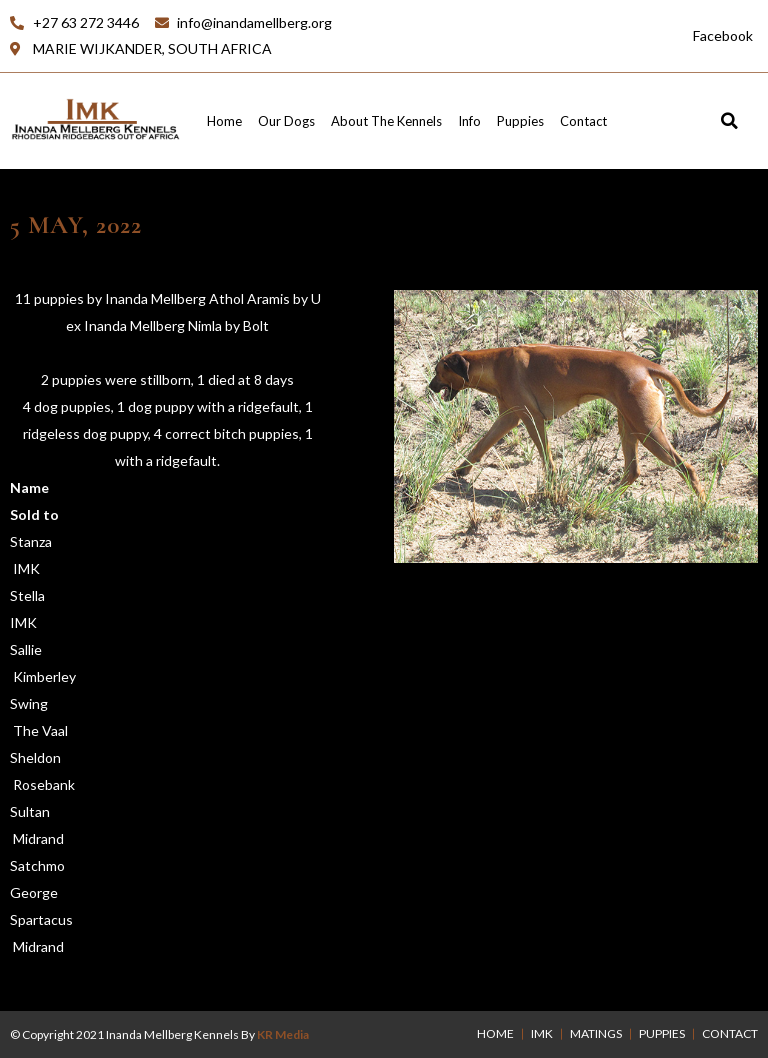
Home (224, 121)
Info (469, 121)
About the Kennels (386, 121)
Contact (583, 121)
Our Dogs (286, 121)
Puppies (520, 121)
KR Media (283, 1034)
